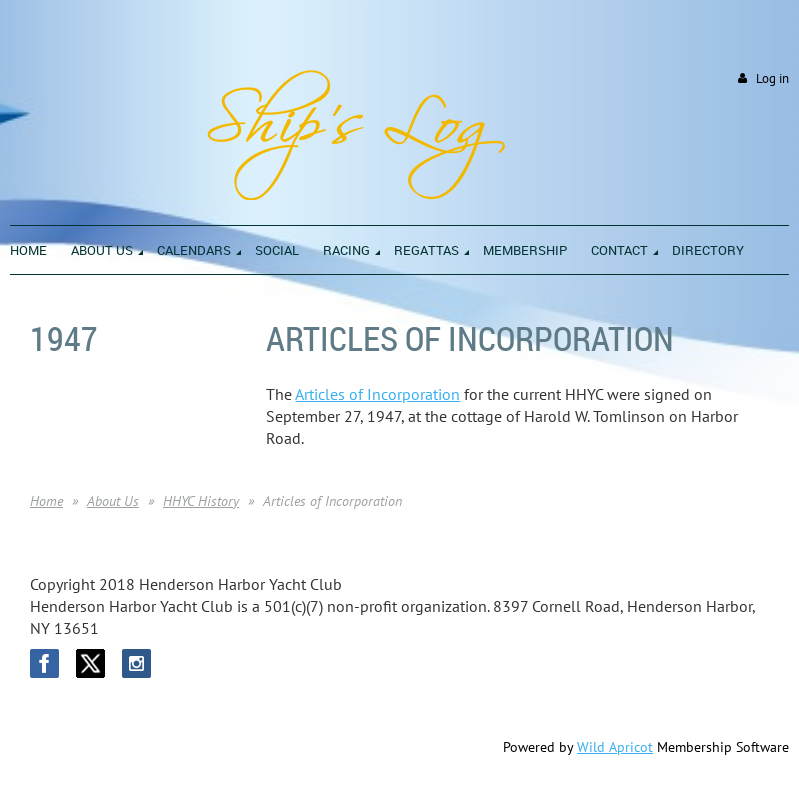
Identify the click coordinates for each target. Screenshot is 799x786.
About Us (113, 501)
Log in (772, 78)
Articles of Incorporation (377, 394)
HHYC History (201, 501)
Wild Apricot (615, 747)
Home (46, 501)
